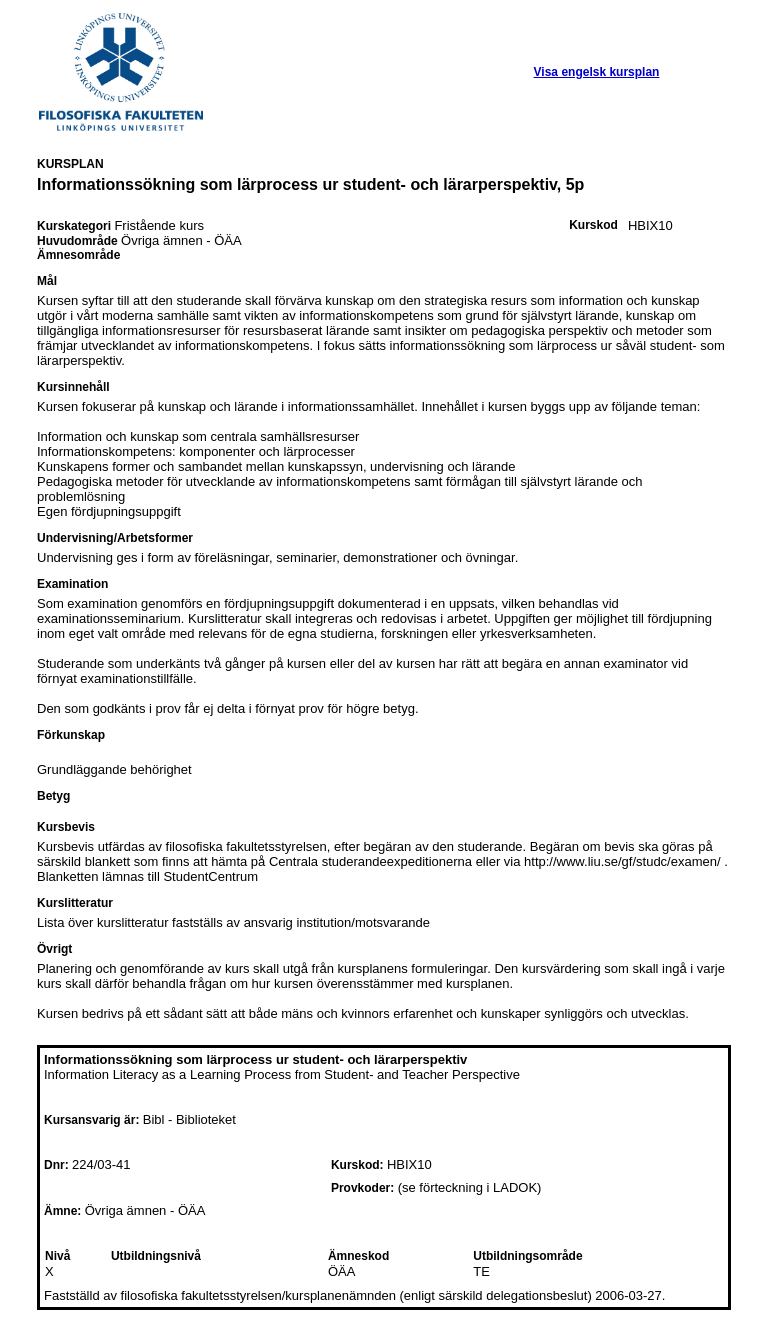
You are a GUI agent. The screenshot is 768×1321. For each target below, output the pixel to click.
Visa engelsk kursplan (597, 72)
